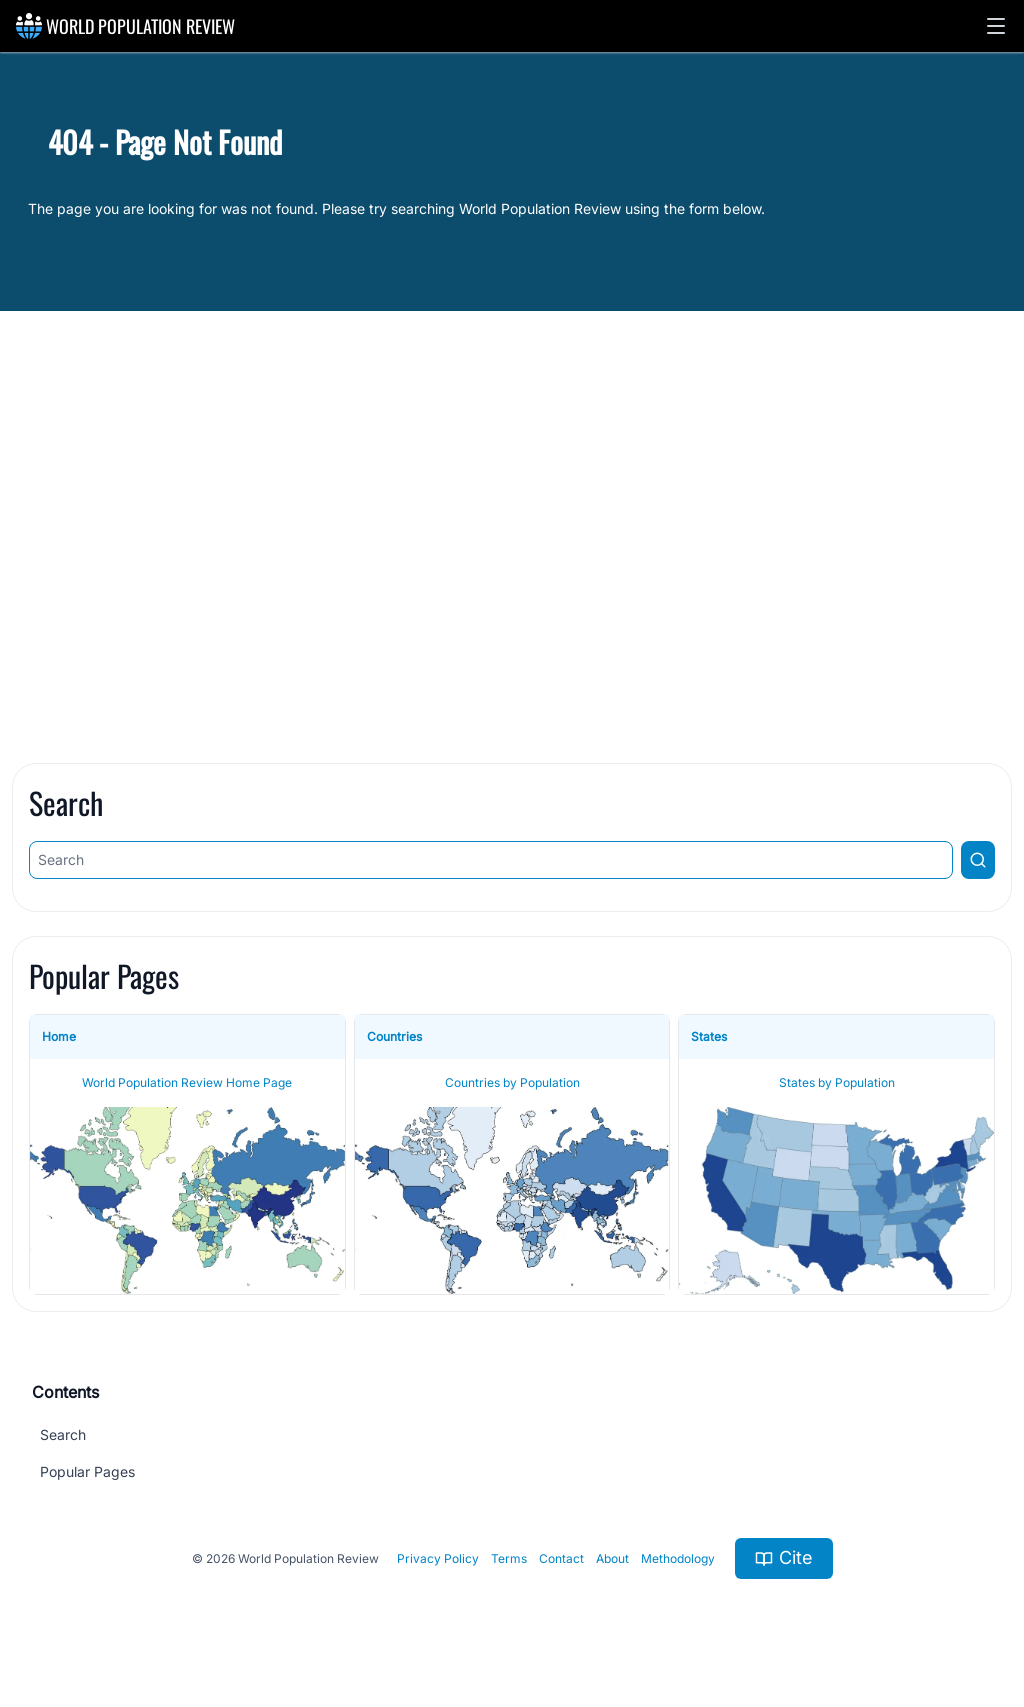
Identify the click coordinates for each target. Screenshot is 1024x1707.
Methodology (678, 1558)
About (612, 1558)
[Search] (491, 860)
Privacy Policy (438, 1558)
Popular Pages (87, 1471)
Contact (561, 1558)
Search (63, 1434)
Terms (509, 1558)
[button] (996, 26)
